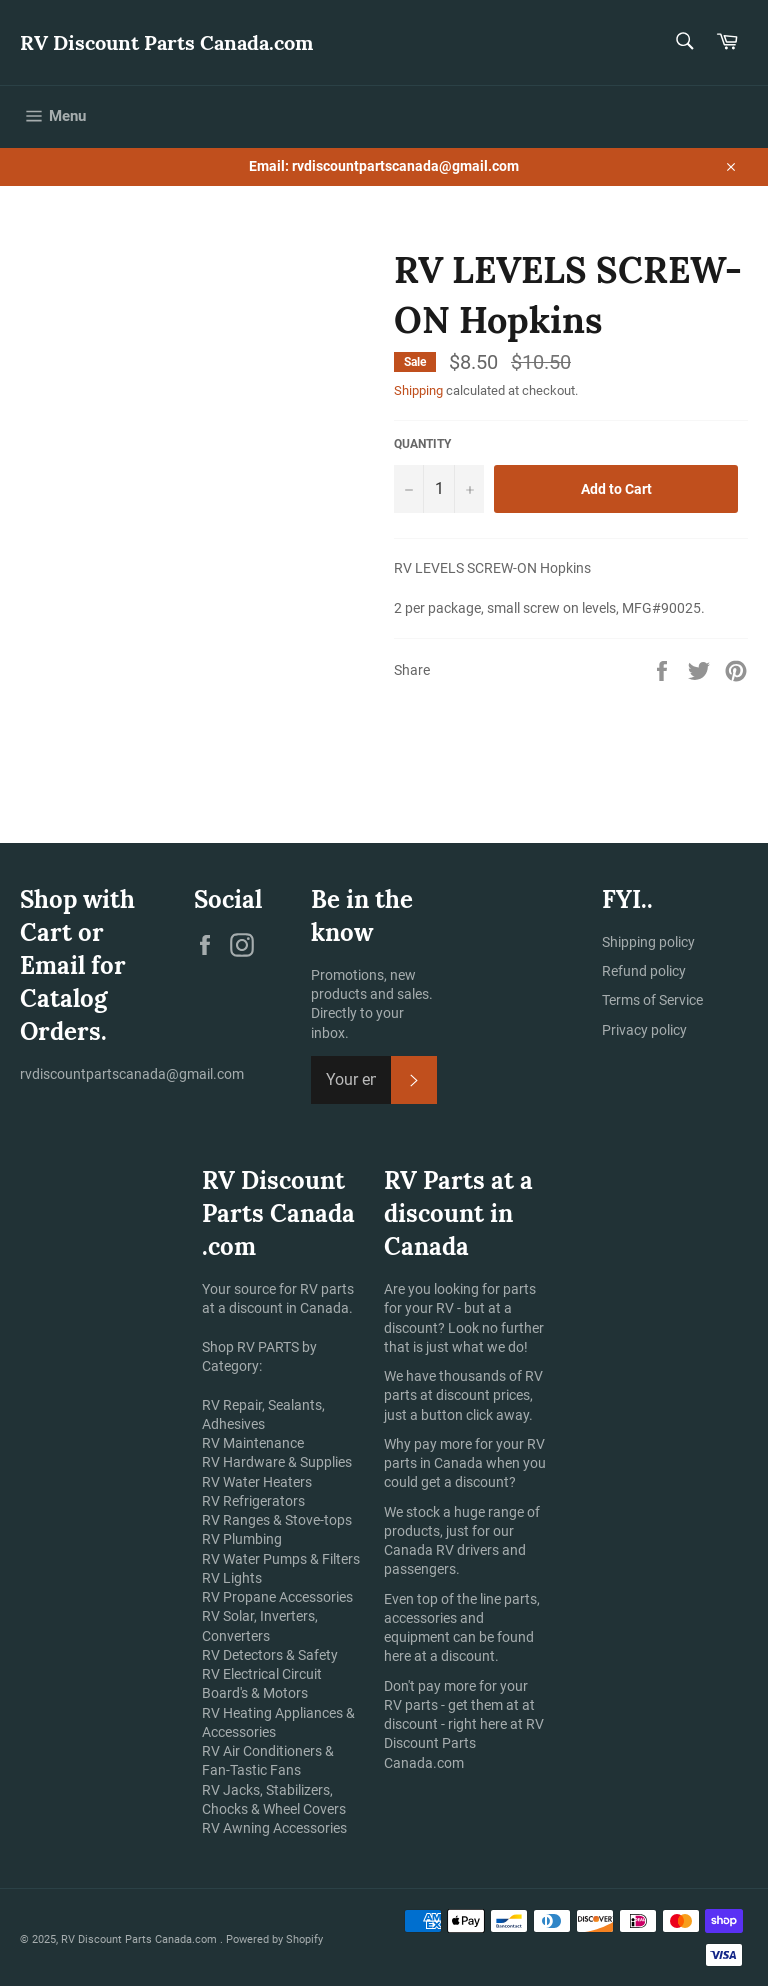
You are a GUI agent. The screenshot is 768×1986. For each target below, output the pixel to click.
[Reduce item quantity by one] (409, 489)
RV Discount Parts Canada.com (166, 42)
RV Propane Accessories (277, 1597)
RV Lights (232, 1578)
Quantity (422, 444)
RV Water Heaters (257, 1482)
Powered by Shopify (274, 1939)
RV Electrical (240, 1674)
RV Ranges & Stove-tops (277, 1520)
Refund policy (644, 971)
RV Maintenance (253, 1443)
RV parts (411, 1705)
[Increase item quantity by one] (469, 489)
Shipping (418, 390)
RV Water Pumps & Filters (281, 1559)
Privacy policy (644, 1030)
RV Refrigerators (253, 1501)
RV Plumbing (242, 1539)
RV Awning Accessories (274, 1828)
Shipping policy (648, 942)
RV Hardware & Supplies (277, 1462)
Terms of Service (652, 1000)
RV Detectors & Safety (270, 1655)
